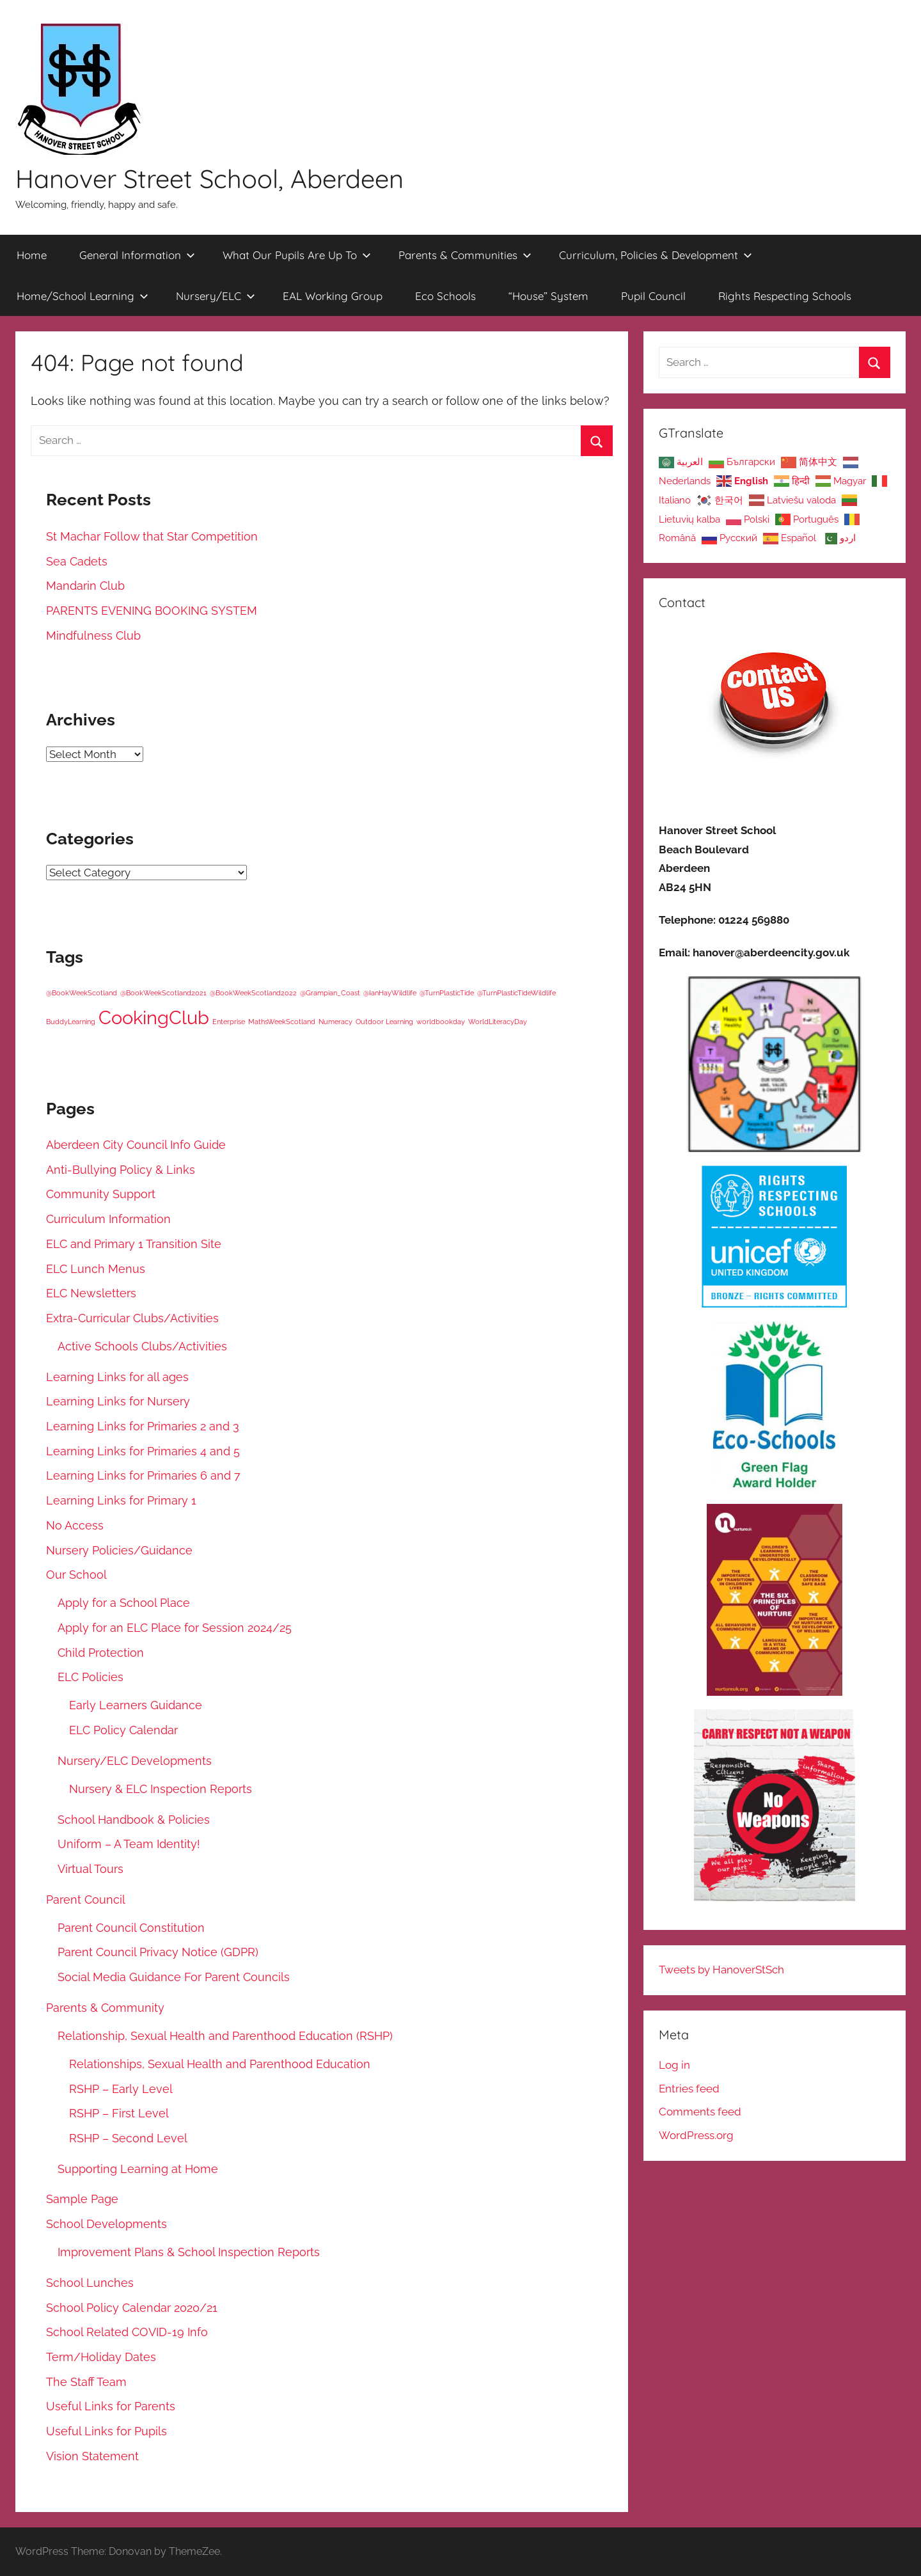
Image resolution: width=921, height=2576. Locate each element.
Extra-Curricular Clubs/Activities (132, 1318)
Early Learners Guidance (135, 1705)
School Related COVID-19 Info (127, 2332)
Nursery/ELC (215, 296)
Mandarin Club (85, 585)
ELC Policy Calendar (123, 1730)
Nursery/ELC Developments (135, 1760)
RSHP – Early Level (121, 2089)
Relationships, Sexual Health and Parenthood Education (219, 2064)
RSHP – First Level (119, 2113)
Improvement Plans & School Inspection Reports (189, 2252)
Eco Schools (445, 296)
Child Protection (101, 1652)
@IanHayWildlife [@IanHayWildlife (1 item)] (389, 993)
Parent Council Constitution (131, 1927)
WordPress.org (696, 2135)
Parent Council (85, 1899)
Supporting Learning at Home (138, 2169)
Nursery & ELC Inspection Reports (160, 1789)
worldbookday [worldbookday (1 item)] (440, 1021)
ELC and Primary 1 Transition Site (133, 1244)
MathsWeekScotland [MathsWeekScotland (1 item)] (281, 1021)
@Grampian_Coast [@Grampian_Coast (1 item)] (330, 993)
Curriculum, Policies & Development (655, 255)
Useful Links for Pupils (106, 2431)
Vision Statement (92, 2456)
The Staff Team (86, 2382)
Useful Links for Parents (110, 2406)
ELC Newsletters (91, 1293)
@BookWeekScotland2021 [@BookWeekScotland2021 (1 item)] (163, 993)
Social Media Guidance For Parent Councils (174, 1977)
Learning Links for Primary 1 (121, 1500)
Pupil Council (653, 296)
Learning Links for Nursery (118, 1401)
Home (32, 255)
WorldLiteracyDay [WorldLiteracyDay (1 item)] (497, 1021)
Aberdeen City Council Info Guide (136, 1144)
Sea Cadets (76, 561)
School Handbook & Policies (134, 1819)
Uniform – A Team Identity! (129, 1844)
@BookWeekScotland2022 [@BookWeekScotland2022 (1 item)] (253, 993)
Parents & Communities (464, 255)
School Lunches (90, 2282)
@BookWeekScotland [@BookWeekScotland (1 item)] (81, 993)
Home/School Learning (82, 296)
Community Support (100, 1194)
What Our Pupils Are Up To (297, 255)
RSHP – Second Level (128, 2138)
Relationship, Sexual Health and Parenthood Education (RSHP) (225, 2036)
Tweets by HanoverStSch (721, 1969)
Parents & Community (105, 2007)
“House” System (548, 296)
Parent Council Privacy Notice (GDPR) (158, 1952)
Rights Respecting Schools (784, 296)
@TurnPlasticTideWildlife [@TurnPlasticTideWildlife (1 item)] (516, 993)
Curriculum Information (108, 1219)
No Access (75, 1525)
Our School (76, 1574)
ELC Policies (90, 1677)
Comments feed (700, 2111)
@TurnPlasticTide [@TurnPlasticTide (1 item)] (447, 993)
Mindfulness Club (93, 635)
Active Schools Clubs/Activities (142, 1346)
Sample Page (82, 2199)
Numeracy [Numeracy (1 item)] (335, 1021)
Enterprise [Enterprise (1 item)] (228, 1021)
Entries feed (689, 2088)
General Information (137, 255)
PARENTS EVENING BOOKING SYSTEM (151, 610)
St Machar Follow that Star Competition (152, 536)
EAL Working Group (332, 296)
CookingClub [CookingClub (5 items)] (153, 1017)
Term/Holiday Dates (101, 2357)
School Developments (106, 2224)
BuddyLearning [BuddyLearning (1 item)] (70, 1021)
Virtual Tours (90, 1869)
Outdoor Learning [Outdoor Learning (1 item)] (384, 1021)
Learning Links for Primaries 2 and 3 (142, 1426)
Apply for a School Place (124, 1602)
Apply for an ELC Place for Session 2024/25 (175, 1627)
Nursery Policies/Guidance (119, 1550)
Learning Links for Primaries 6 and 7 (143, 1475)
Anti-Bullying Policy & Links (120, 1169)
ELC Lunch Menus (95, 1269)
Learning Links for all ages (117, 1377)
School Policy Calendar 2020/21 (131, 2307)
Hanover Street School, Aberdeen (209, 178)
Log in (674, 2064)
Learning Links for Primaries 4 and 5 (143, 1451)
